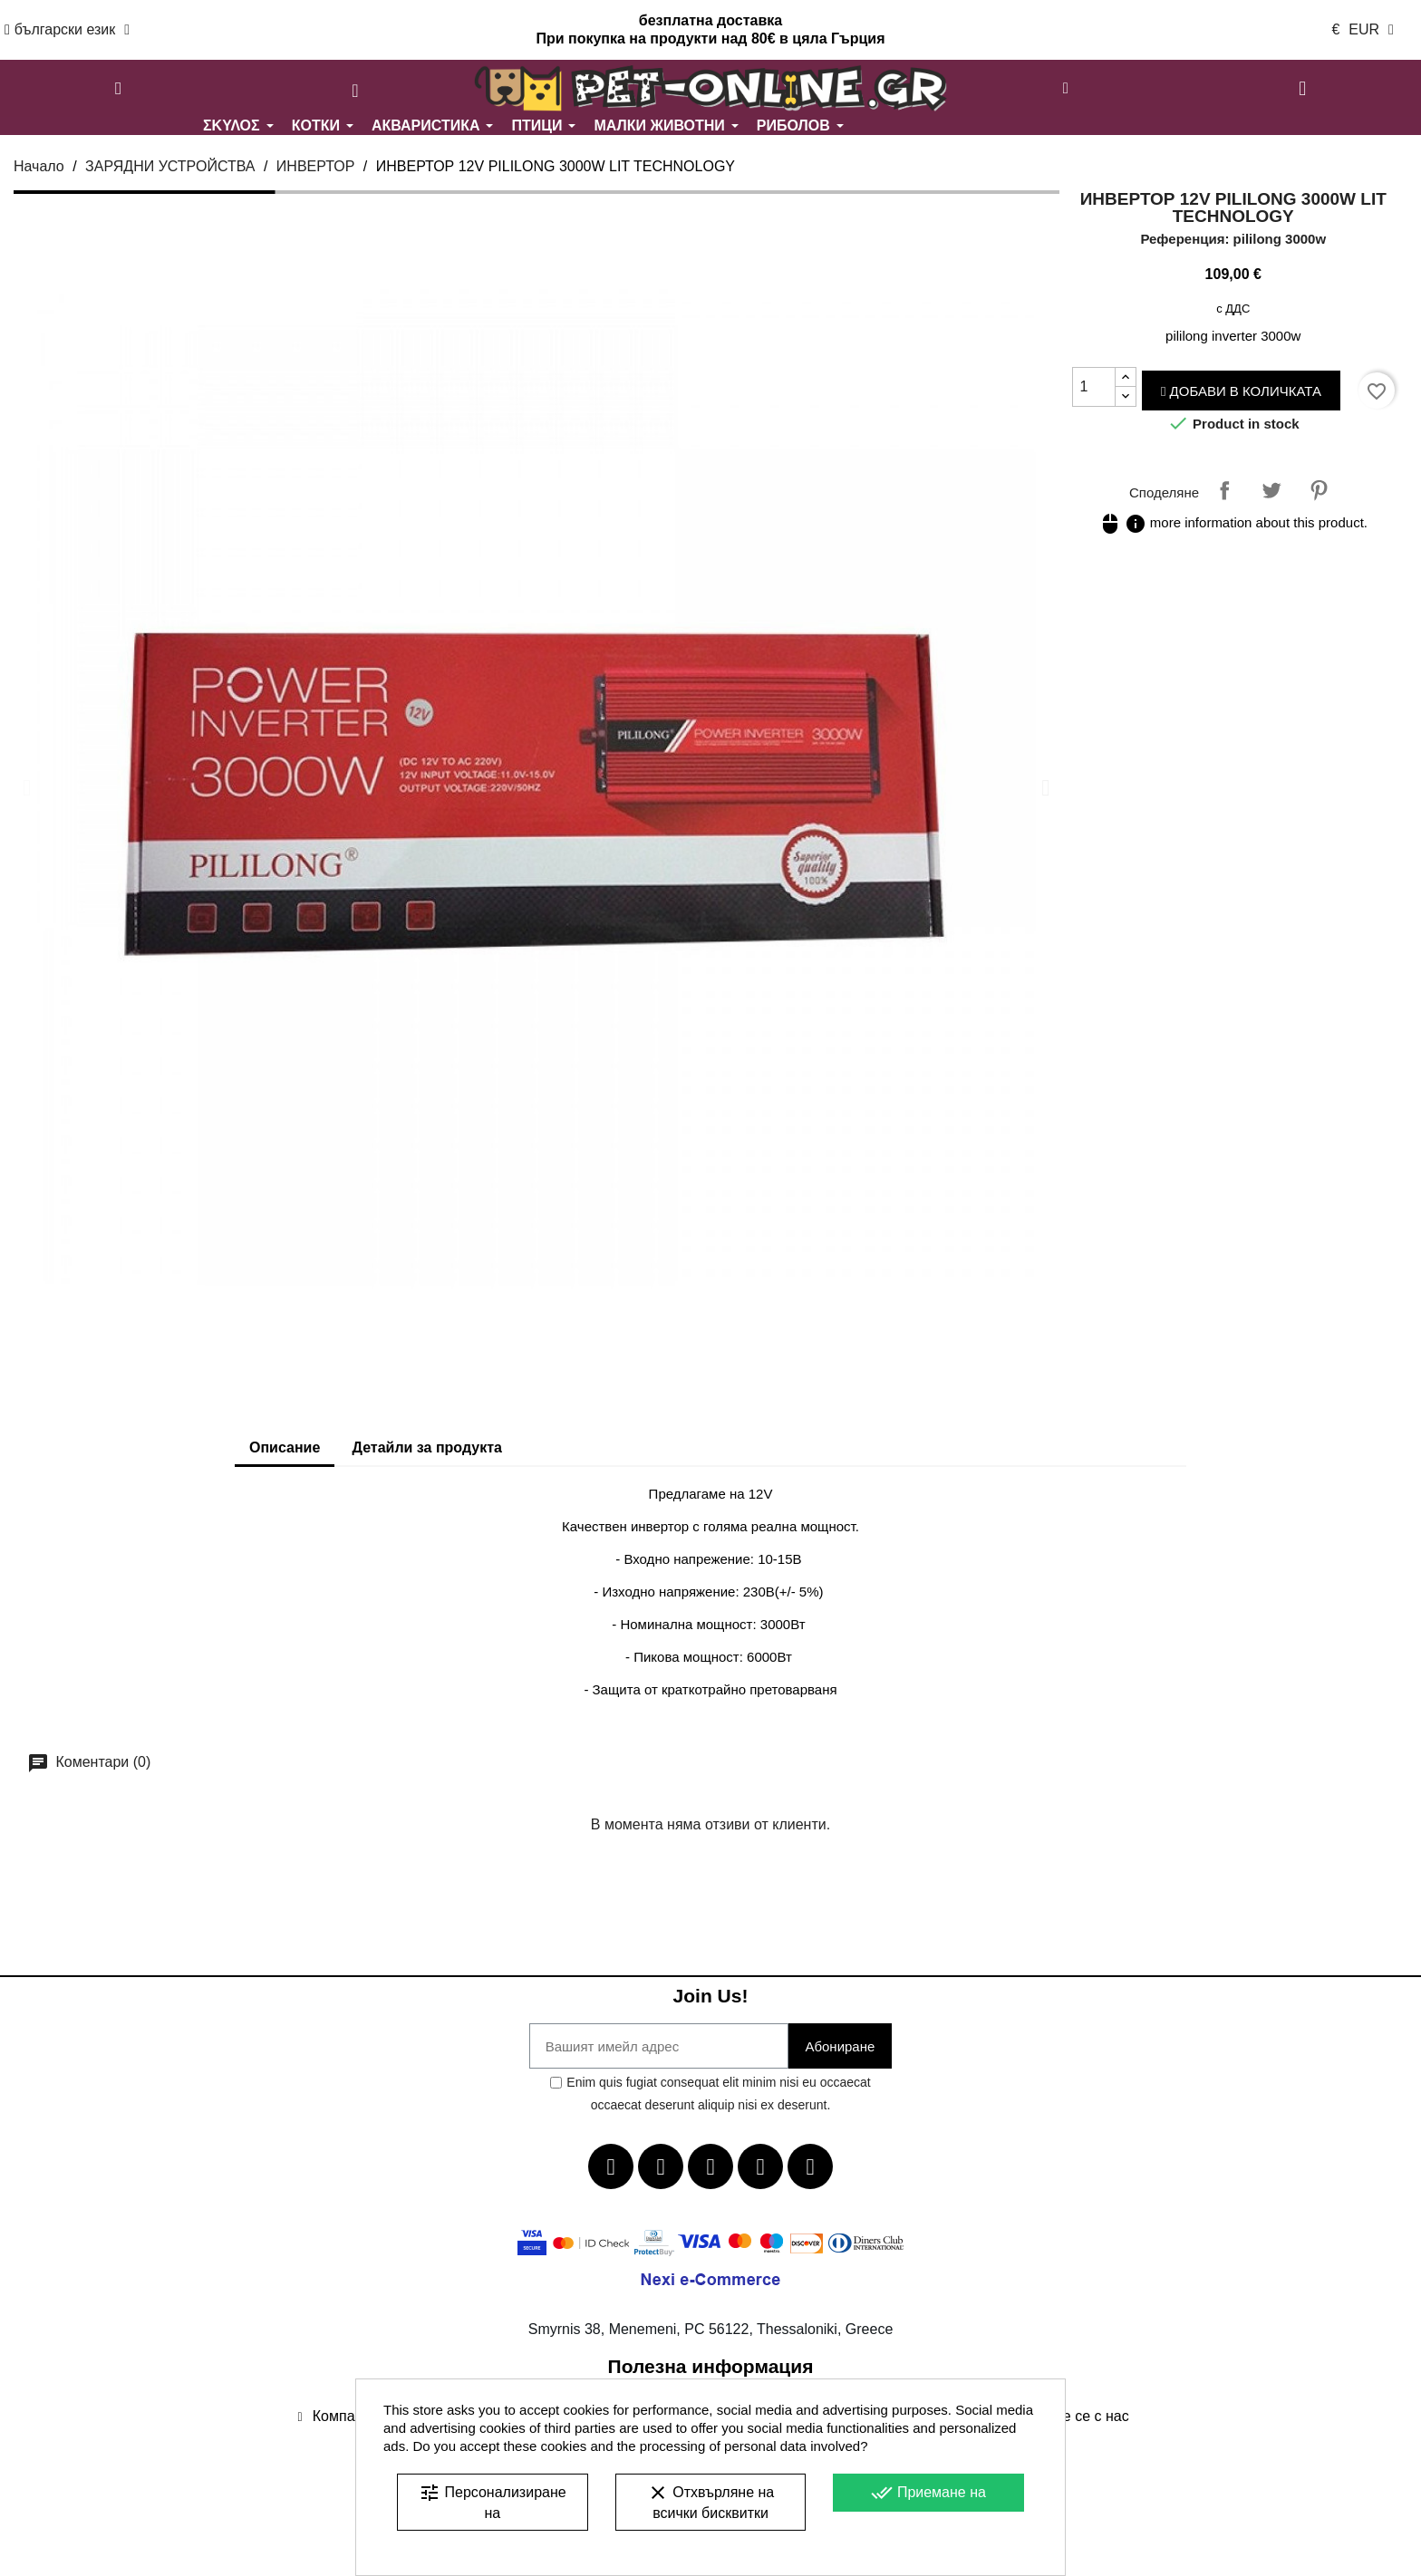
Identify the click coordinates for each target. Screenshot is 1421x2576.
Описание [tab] (284, 1447)
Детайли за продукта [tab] (427, 1447)
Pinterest (1318, 490)
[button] (118, 88)
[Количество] (1094, 387)
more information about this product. (1233, 522)
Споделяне (1224, 490)
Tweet (1271, 490)
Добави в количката (1241, 391)
